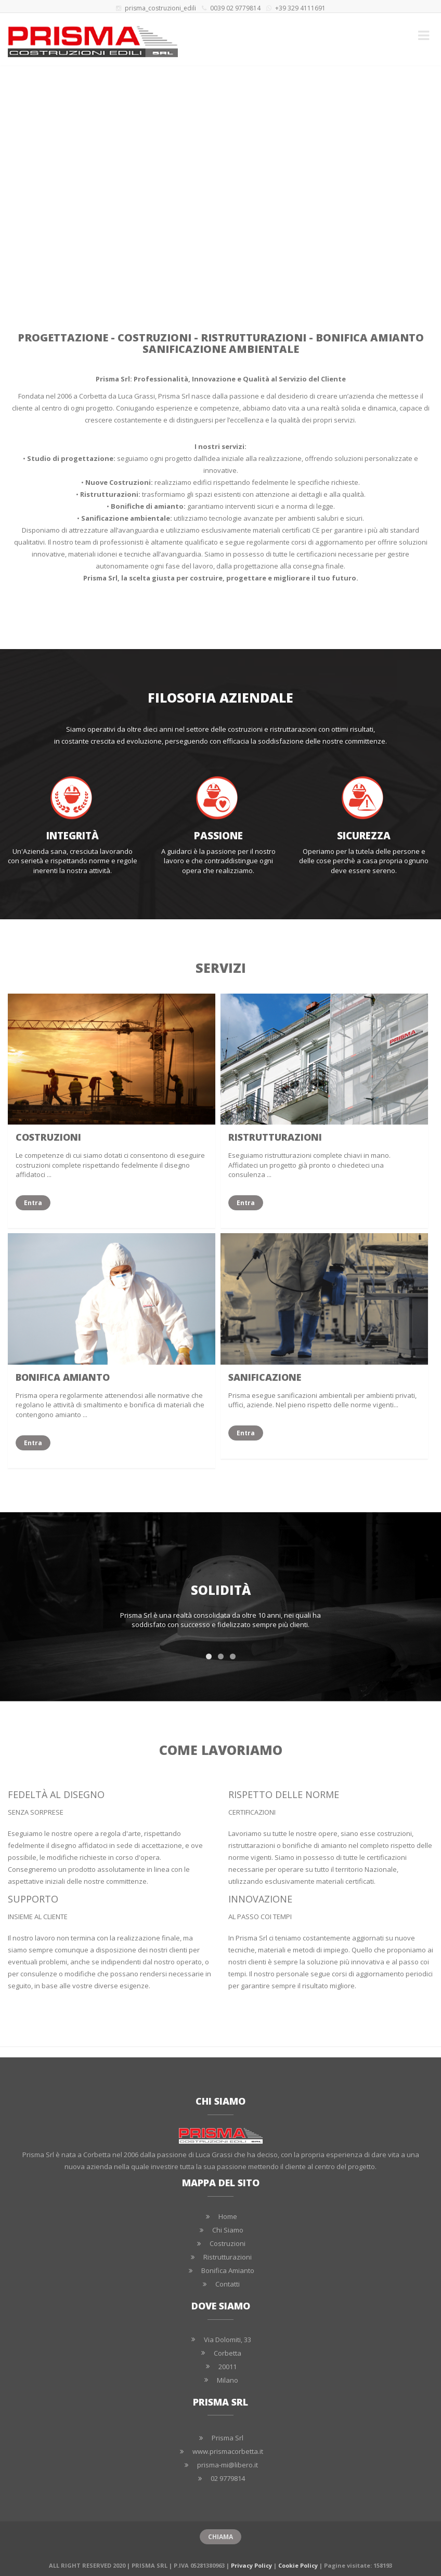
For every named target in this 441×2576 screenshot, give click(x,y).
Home (227, 2216)
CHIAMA (220, 2536)
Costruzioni (227, 2243)
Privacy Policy (251, 2565)
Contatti (227, 2284)
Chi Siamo (227, 2230)
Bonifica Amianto (227, 2270)
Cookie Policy (298, 2565)
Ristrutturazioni (227, 2257)
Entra (29, 1202)
